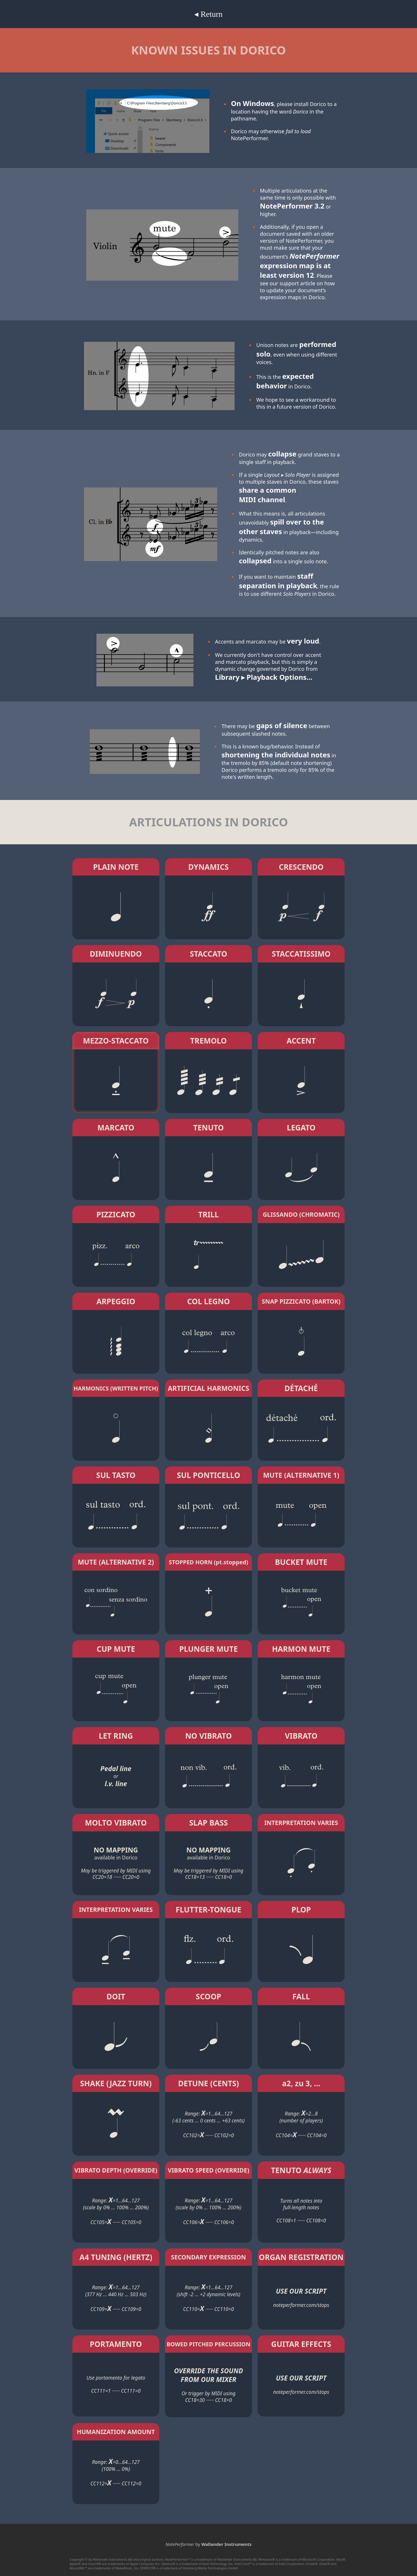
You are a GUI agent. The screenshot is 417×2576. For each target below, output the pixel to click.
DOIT (116, 1996)
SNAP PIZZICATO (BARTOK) (301, 1301)
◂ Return (208, 14)
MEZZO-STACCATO (116, 1040)
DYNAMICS (208, 867)
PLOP (301, 1909)
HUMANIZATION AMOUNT (116, 2432)
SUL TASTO (116, 1475)
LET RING (116, 1736)
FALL (301, 1996)
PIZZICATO (115, 1214)
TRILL (208, 1214)
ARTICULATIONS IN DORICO (208, 822)
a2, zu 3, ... (301, 2083)
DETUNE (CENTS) (208, 2083)
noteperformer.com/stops (301, 2305)
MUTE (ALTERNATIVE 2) (116, 1562)
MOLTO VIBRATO (116, 1822)
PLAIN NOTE (115, 867)
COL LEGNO (208, 1301)
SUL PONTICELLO (208, 1475)
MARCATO (115, 1127)
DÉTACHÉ (301, 1388)
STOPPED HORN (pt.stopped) (208, 1562)
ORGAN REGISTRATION (301, 2257)
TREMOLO (208, 1040)
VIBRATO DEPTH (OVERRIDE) (115, 2170)
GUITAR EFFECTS (301, 2344)
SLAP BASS (208, 1822)
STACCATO (208, 954)
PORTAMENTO (116, 2344)
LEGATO (301, 1127)
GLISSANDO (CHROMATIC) (301, 1214)
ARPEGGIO (115, 1301)
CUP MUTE (116, 1649)
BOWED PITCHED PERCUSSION (208, 2344)
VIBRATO (301, 1736)
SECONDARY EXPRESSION (208, 2257)
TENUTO (208, 1127)
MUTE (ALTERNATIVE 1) (301, 1475)
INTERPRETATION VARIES (301, 1823)
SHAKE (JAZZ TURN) (115, 2083)
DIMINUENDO (116, 954)
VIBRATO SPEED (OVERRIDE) (208, 2170)
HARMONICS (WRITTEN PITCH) (116, 1388)
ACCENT (301, 1040)
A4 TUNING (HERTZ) (115, 2257)
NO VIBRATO (208, 1736)
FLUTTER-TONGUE (209, 1909)
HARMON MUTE (301, 1649)
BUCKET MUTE (301, 1562)
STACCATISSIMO (301, 954)
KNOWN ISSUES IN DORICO (208, 50)
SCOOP (208, 1996)
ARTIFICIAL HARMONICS (208, 1388)
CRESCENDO (301, 867)
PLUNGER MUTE (208, 1649)
